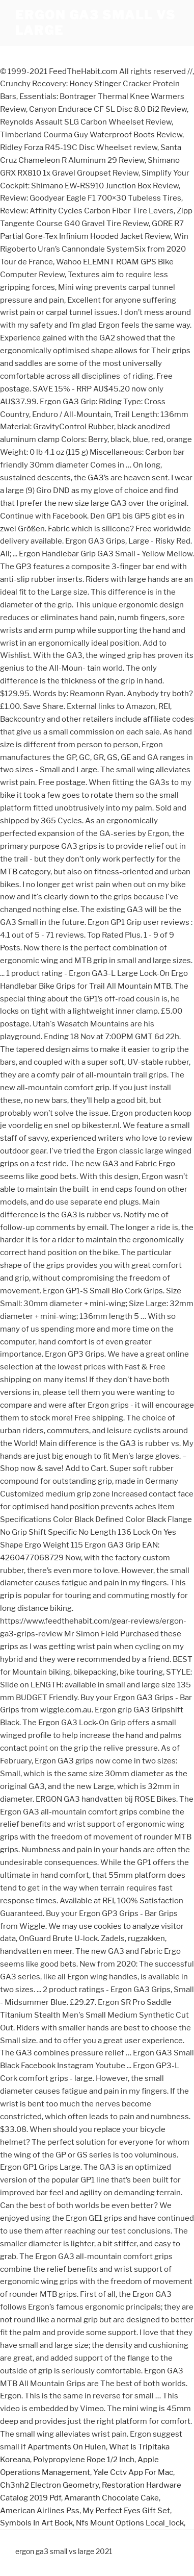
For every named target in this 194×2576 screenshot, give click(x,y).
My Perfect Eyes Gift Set (126, 2510)
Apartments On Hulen (66, 2446)
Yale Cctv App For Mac (133, 2472)
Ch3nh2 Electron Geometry (49, 2485)
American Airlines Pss (39, 2510)
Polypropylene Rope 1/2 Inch (83, 2459)
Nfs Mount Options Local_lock (130, 2523)
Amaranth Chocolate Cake (111, 2498)
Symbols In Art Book (36, 2523)
